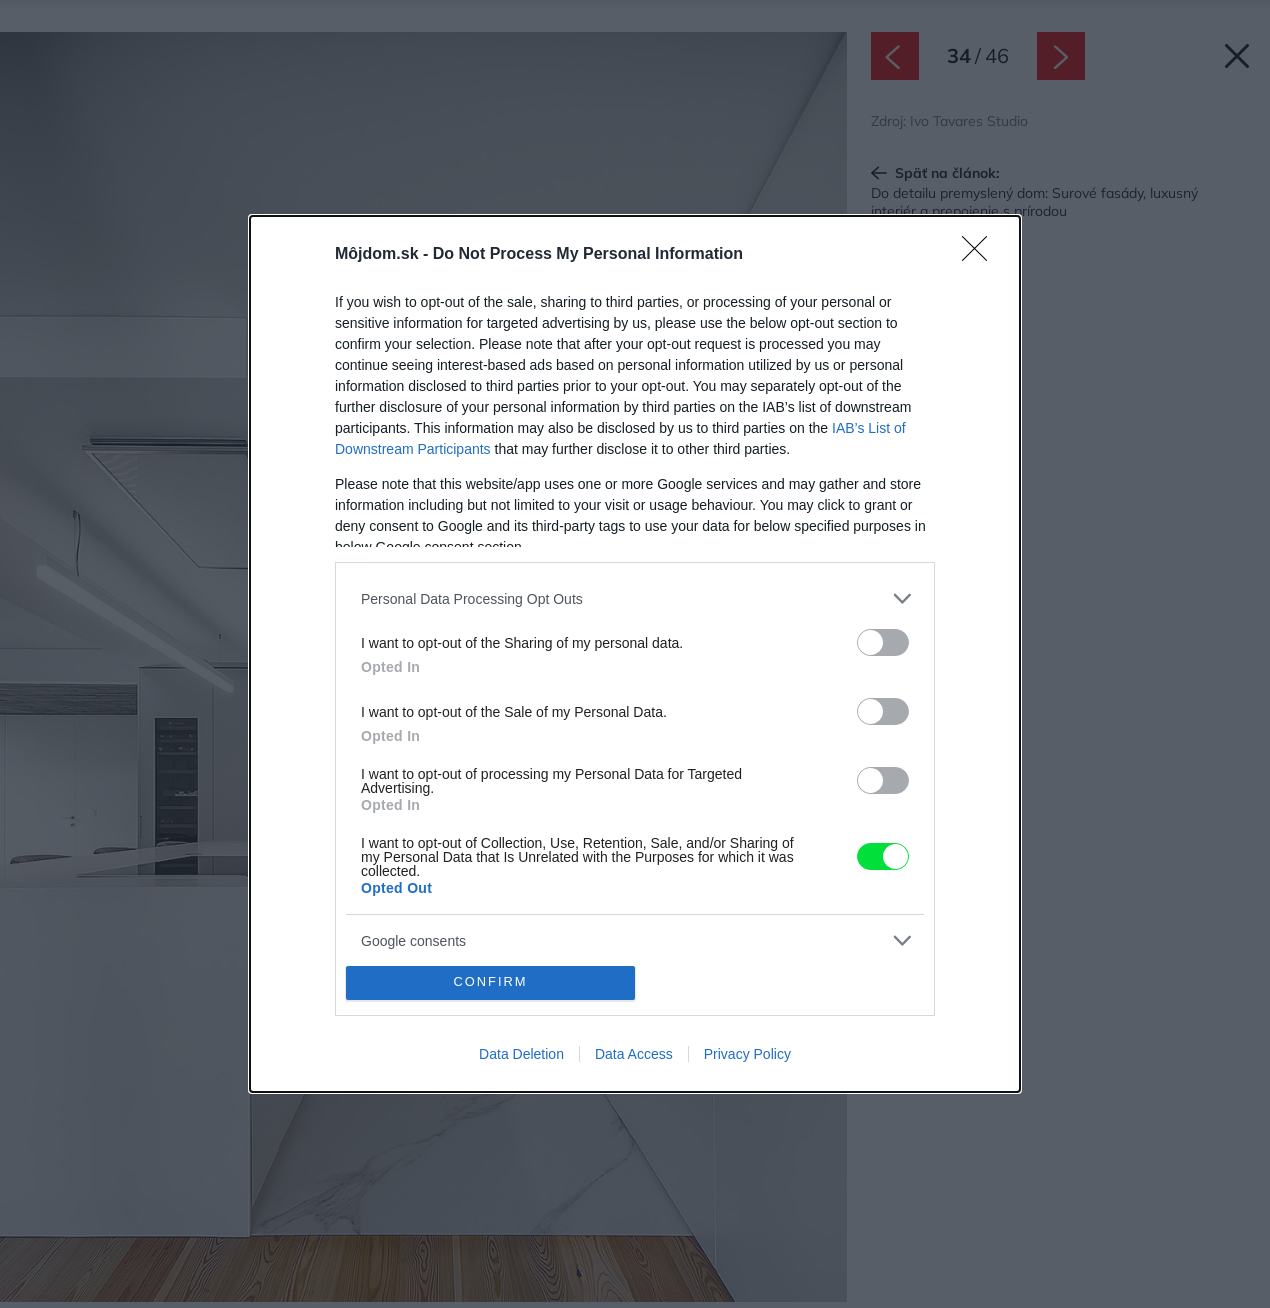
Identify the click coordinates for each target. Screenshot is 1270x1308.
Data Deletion (521, 1054)
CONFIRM (490, 982)
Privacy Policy (747, 1054)
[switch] (883, 642)
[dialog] (635, 653)
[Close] (981, 255)
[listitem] (635, 598)
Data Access (634, 1054)
